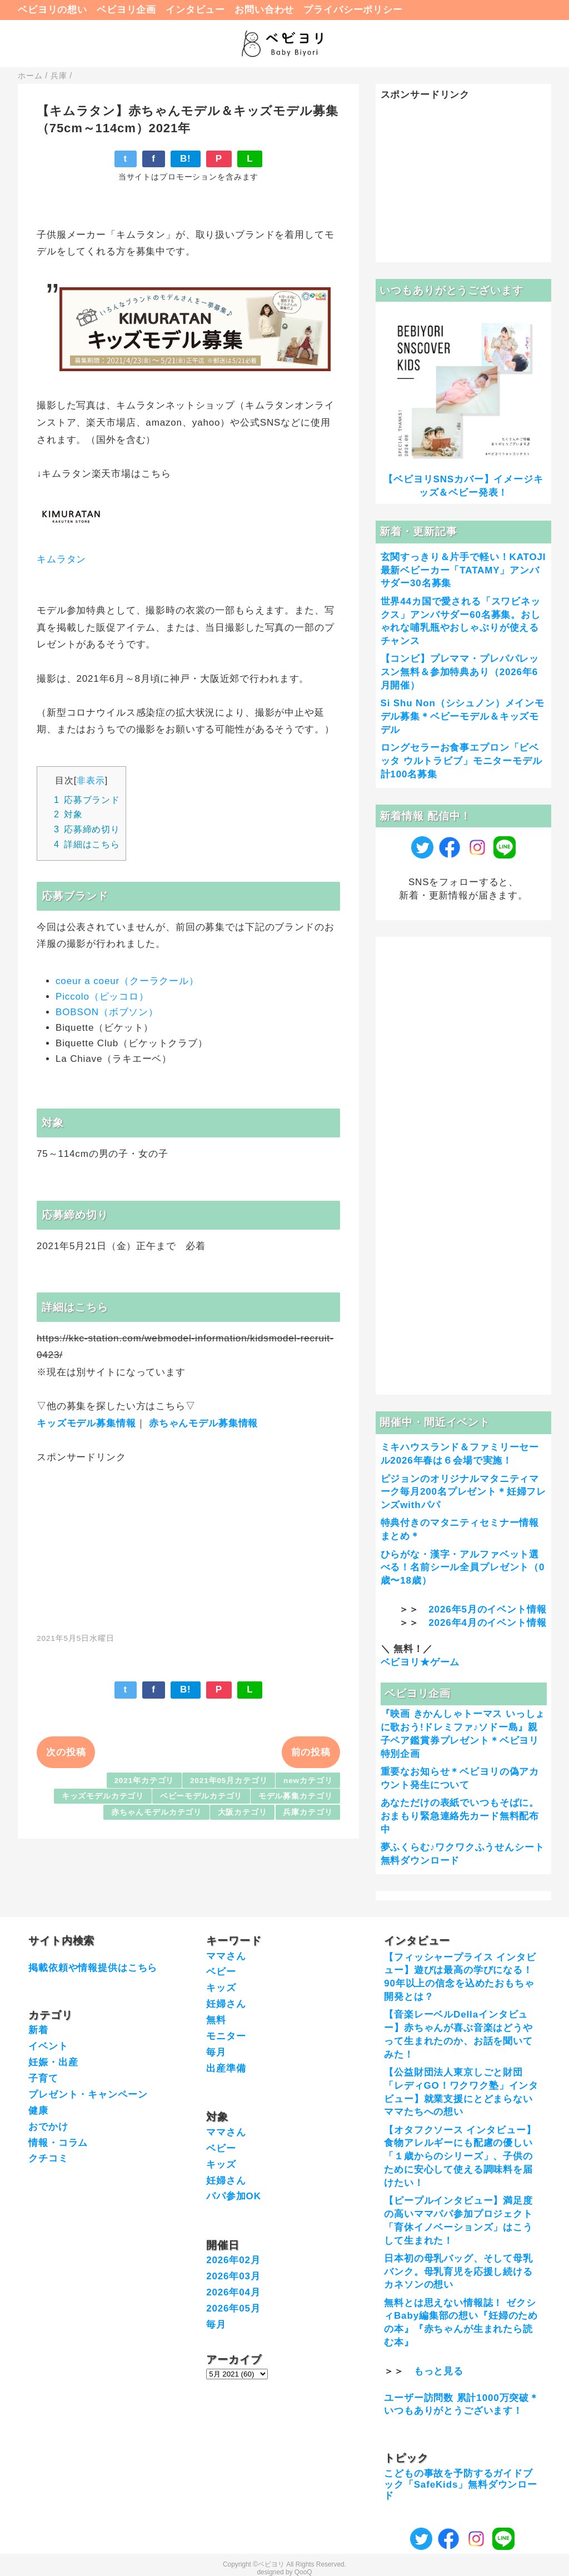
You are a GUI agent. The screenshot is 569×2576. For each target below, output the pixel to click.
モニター (226, 2036)
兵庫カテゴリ (307, 1812)
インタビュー (195, 9)
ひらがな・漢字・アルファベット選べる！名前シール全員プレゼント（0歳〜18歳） (463, 1567)
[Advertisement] (188, 1542)
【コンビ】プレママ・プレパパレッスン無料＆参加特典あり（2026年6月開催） (460, 672)
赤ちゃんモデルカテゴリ (156, 1812)
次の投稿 (66, 1752)
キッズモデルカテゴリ (103, 1796)
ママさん (226, 1956)
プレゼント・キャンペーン (87, 2094)
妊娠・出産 (53, 2062)
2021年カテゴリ (144, 1780)
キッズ (221, 1988)
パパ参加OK (233, 2196)
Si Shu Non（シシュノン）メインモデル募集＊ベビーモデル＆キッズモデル (463, 716)
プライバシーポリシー (353, 9)
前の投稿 (311, 1752)
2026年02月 (233, 2260)
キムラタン (61, 559)
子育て (43, 2078)
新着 (38, 2030)
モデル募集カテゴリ (295, 1796)
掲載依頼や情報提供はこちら (92, 1968)
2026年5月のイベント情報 (487, 1609)
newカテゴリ (307, 1780)
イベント (48, 2046)
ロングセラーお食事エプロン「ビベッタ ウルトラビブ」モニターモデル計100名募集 (461, 761)
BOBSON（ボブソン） (107, 1012)
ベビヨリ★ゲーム (420, 1662)
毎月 (216, 2052)
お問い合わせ (264, 9)
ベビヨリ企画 (126, 9)
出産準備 (226, 2068)
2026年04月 (233, 2292)
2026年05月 (233, 2308)
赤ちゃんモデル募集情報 (203, 1423)
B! (185, 158)
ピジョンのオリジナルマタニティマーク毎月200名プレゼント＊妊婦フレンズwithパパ (464, 1492)
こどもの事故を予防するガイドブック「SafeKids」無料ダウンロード (460, 2485)
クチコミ (48, 2158)
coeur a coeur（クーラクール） (127, 981)
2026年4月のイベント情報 (487, 1623)
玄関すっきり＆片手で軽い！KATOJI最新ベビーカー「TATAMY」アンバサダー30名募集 (463, 570)
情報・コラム (58, 2143)
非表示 (91, 780)
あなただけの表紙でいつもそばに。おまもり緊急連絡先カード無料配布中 (460, 1816)
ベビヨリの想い (52, 9)
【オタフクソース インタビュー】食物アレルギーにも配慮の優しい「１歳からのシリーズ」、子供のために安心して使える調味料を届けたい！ (460, 2156)
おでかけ (48, 2126)
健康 (38, 2110)
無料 (216, 2020)
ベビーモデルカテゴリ (201, 1796)
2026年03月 (233, 2276)
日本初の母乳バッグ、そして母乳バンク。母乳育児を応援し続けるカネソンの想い (458, 2271)
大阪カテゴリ (242, 1812)
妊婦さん (226, 2004)
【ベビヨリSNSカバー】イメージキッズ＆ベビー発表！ (463, 486)
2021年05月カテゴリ (229, 1780)
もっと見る (438, 2371)
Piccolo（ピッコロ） (102, 996)
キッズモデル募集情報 (86, 1423)
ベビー (221, 1971)
